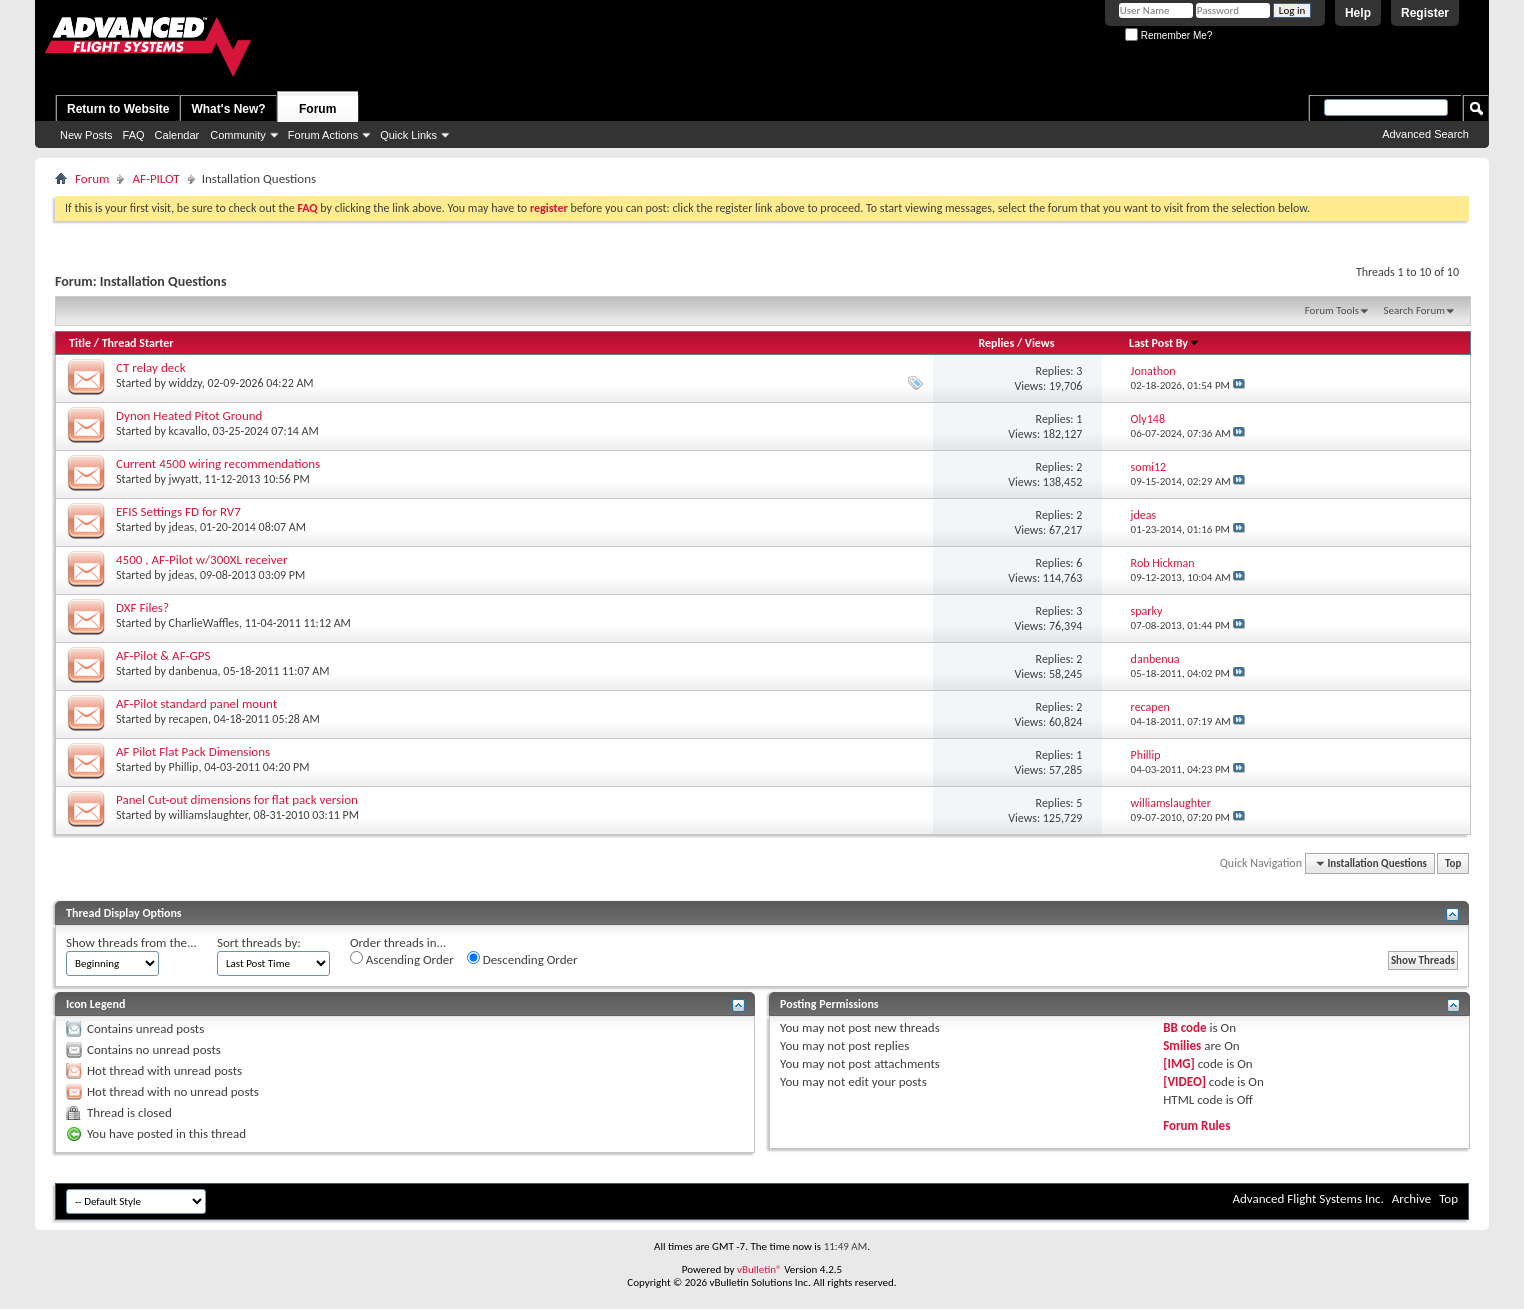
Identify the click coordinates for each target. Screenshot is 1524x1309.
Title (80, 343)
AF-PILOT (155, 178)
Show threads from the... (131, 942)
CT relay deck (151, 367)
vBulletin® (759, 1269)
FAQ (134, 135)
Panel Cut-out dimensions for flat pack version (237, 799)
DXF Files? (142, 607)
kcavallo (188, 431)
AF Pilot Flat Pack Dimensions (193, 751)
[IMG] (1179, 1063)
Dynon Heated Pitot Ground (189, 415)
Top (1453, 863)
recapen (188, 719)
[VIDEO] (1184, 1081)
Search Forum (1415, 310)
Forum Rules (1196, 1125)
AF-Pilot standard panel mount (196, 703)
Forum (317, 109)
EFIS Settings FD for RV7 (178, 511)
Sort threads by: (259, 942)
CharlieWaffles (204, 623)
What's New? (228, 109)
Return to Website (118, 109)
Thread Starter (138, 343)
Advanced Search (1425, 134)
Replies (996, 343)
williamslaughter (208, 815)
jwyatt (184, 479)
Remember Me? (1168, 35)
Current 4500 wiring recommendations (218, 463)
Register (1425, 13)
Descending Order (522, 959)
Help (1358, 13)
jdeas (182, 527)
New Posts (86, 135)
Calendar (177, 135)
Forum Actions (323, 135)
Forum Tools (1332, 310)
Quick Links (408, 135)
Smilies (1182, 1045)
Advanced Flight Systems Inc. (1307, 1198)
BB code (1184, 1027)
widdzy (185, 383)
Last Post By (1164, 343)
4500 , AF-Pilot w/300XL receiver (202, 559)
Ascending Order (402, 959)
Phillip (184, 767)
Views (1040, 343)
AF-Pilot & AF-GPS (163, 655)
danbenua (193, 671)
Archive (1411, 1198)
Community (238, 135)
